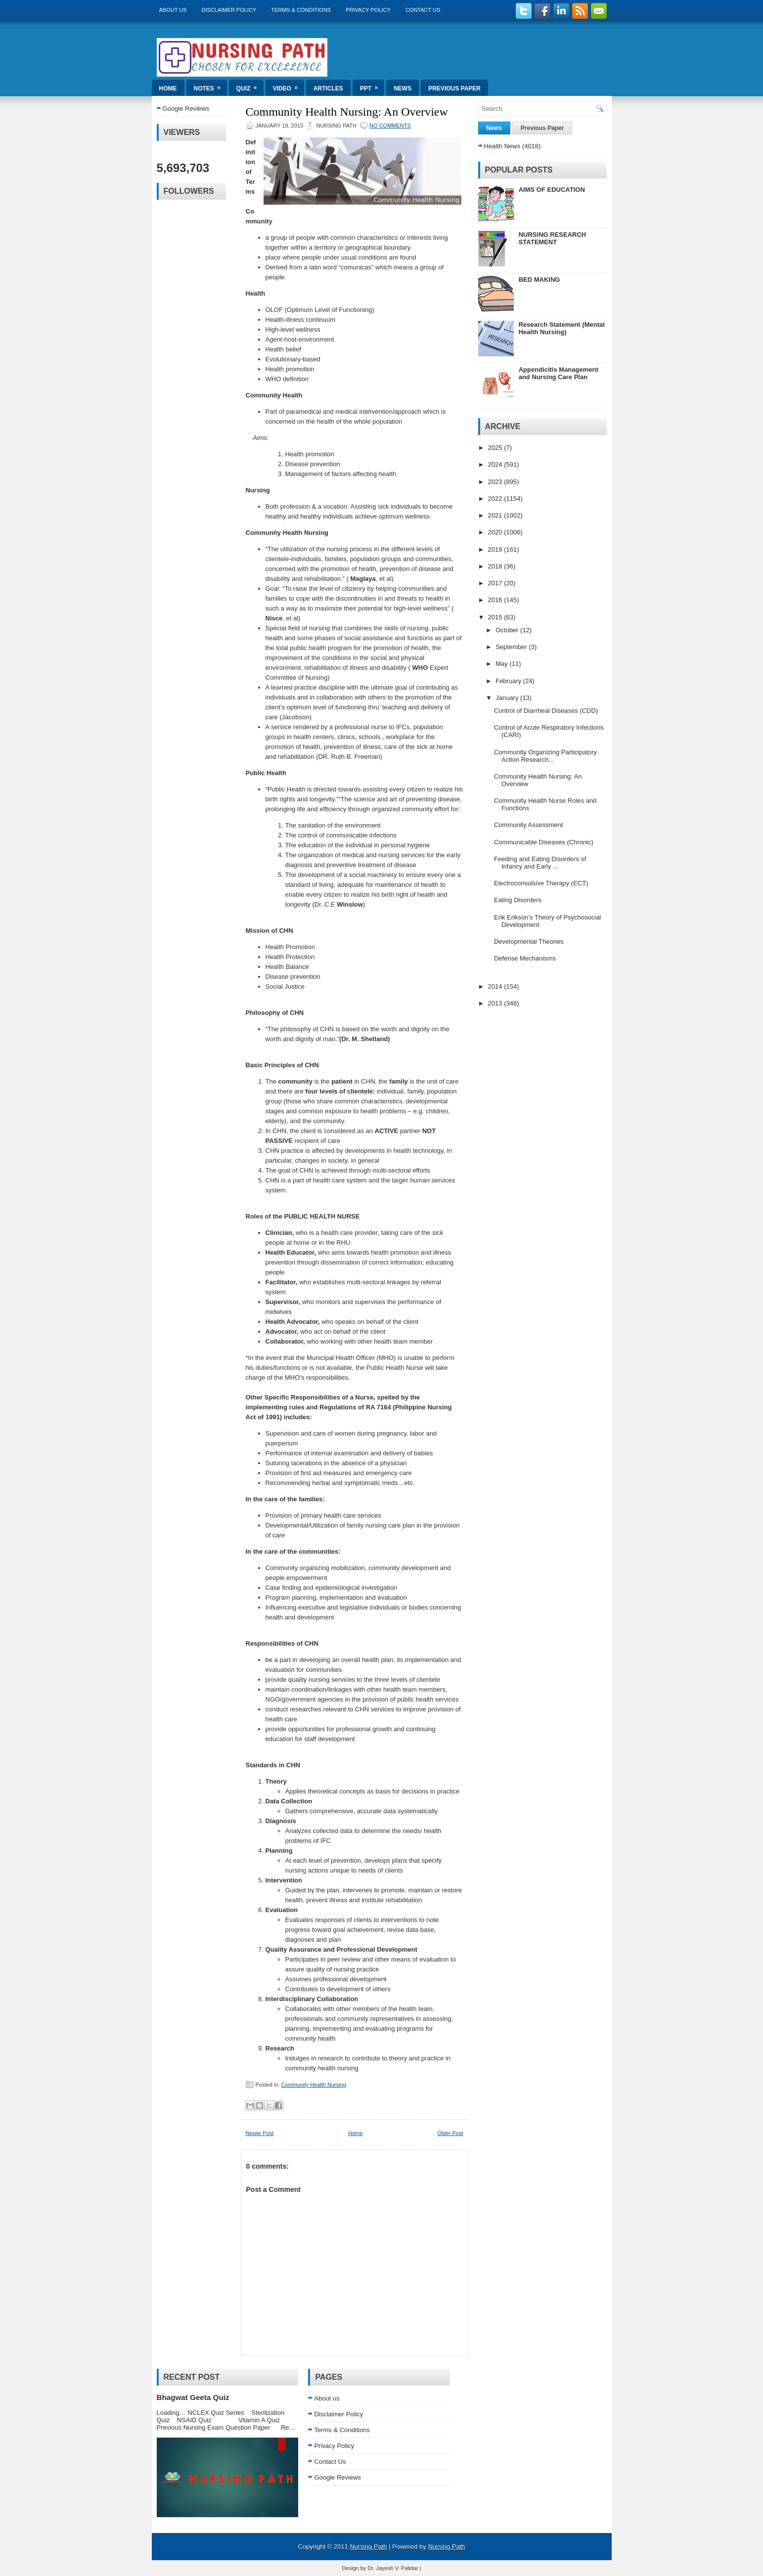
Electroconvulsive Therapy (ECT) (541, 883)
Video (288, 86)
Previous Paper (454, 88)
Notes (210, 86)
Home (168, 88)
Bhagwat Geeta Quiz (193, 2397)
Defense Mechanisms (525, 958)
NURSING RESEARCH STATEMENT (552, 238)
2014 (496, 986)
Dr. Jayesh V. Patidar (392, 2568)
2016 (496, 600)
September (512, 647)
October (507, 630)
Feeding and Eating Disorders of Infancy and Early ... (540, 862)
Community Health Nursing (313, 2085)
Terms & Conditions (301, 10)
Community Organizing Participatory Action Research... (545, 755)
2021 (496, 515)
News (402, 88)
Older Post (450, 2133)
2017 (496, 583)
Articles (328, 88)
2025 (496, 447)
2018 (496, 566)
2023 (496, 481)
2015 (496, 617)
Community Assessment (528, 825)
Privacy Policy (368, 10)
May (502, 663)
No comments (390, 126)
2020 (496, 532)
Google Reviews (186, 108)
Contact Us (423, 10)
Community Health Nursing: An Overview (347, 112)
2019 (496, 549)
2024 (496, 464)
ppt (372, 86)
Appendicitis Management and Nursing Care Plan (558, 373)
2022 (496, 498)
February (509, 681)
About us (173, 10)
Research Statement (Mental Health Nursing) (562, 328)
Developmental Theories (529, 941)
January (507, 697)
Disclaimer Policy (229, 10)
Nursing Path (368, 2546)
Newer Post (260, 2133)
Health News (502, 146)
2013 (496, 1003)
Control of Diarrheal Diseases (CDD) (546, 710)
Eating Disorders (517, 900)
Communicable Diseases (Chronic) (543, 842)
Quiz (250, 86)
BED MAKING (539, 279)
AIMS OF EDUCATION (552, 189)
